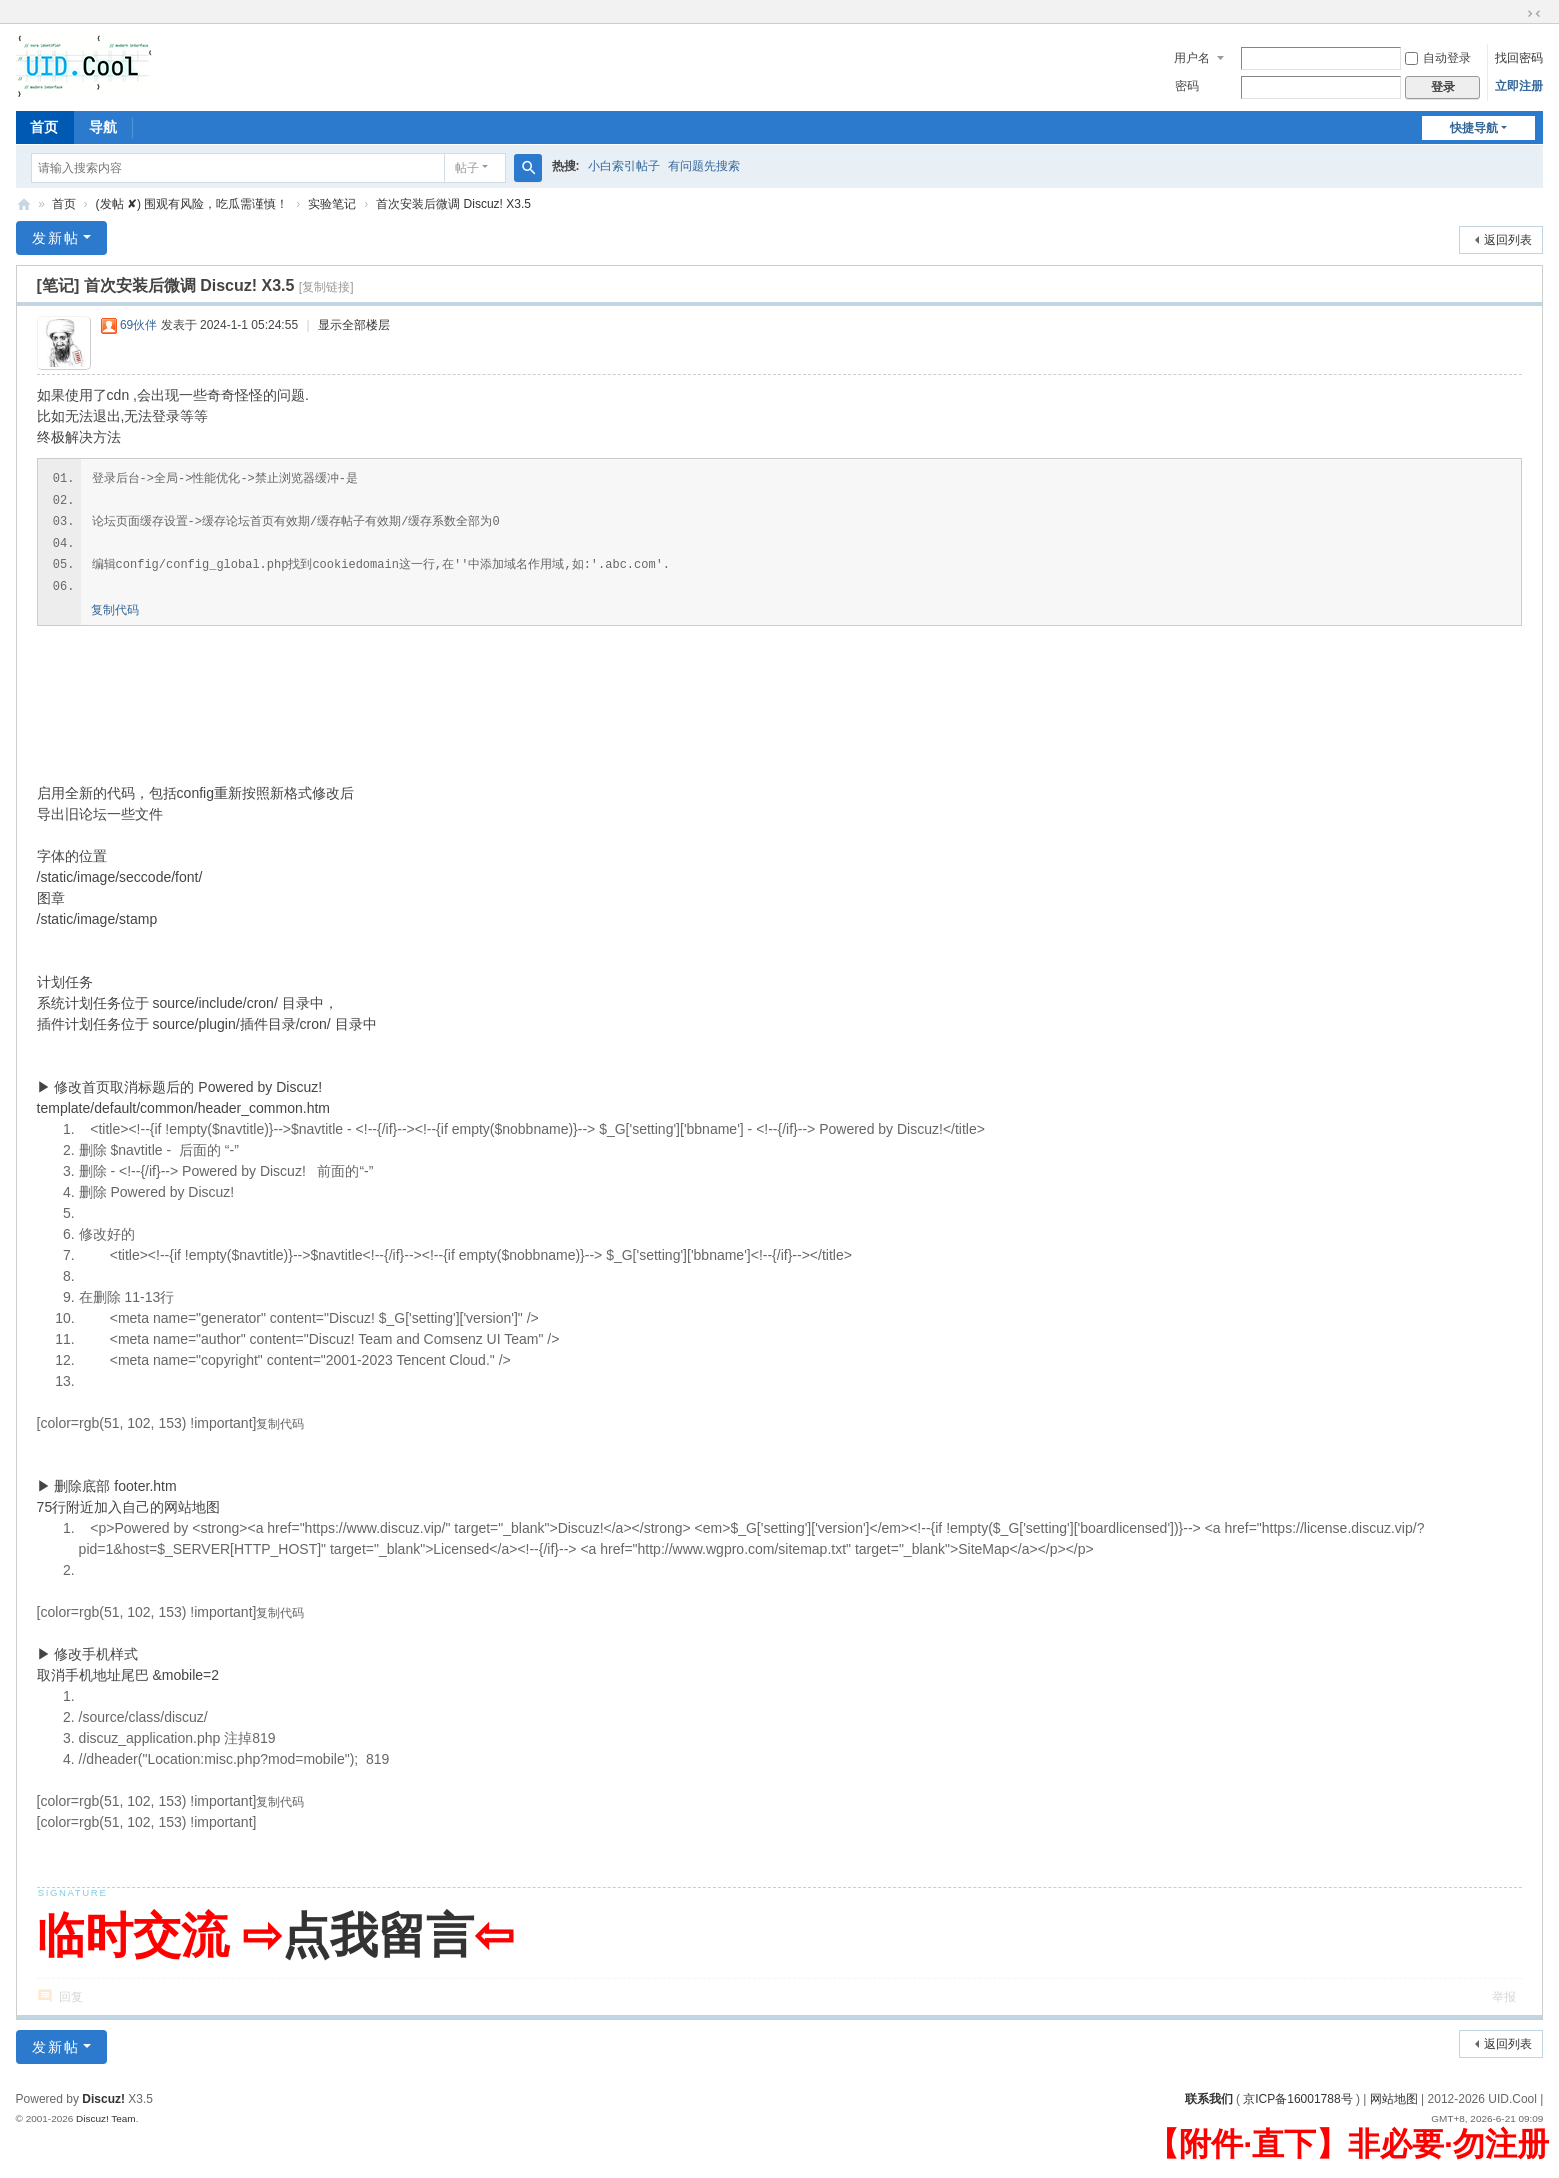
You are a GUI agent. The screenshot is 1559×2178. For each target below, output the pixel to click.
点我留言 (378, 1935)
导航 (103, 127)
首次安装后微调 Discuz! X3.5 (453, 204)
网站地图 (1394, 2099)
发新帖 (56, 238)
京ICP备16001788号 (1297, 2099)
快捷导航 (1474, 128)
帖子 (467, 168)
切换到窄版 (1534, 14)
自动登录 (1438, 58)
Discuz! (103, 2099)
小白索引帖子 (624, 166)
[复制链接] (326, 287)
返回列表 (1508, 240)
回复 (71, 1997)
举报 (1504, 1997)
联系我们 (1209, 2099)
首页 (44, 127)
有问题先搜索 (704, 166)
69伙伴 (138, 325)
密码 (1187, 86)
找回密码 (1519, 58)
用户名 (1192, 58)
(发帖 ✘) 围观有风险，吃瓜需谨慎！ (192, 204)
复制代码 (115, 610)
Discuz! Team (106, 2118)
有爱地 (24, 204)
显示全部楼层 (354, 325)
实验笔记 (332, 204)
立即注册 (1519, 86)
